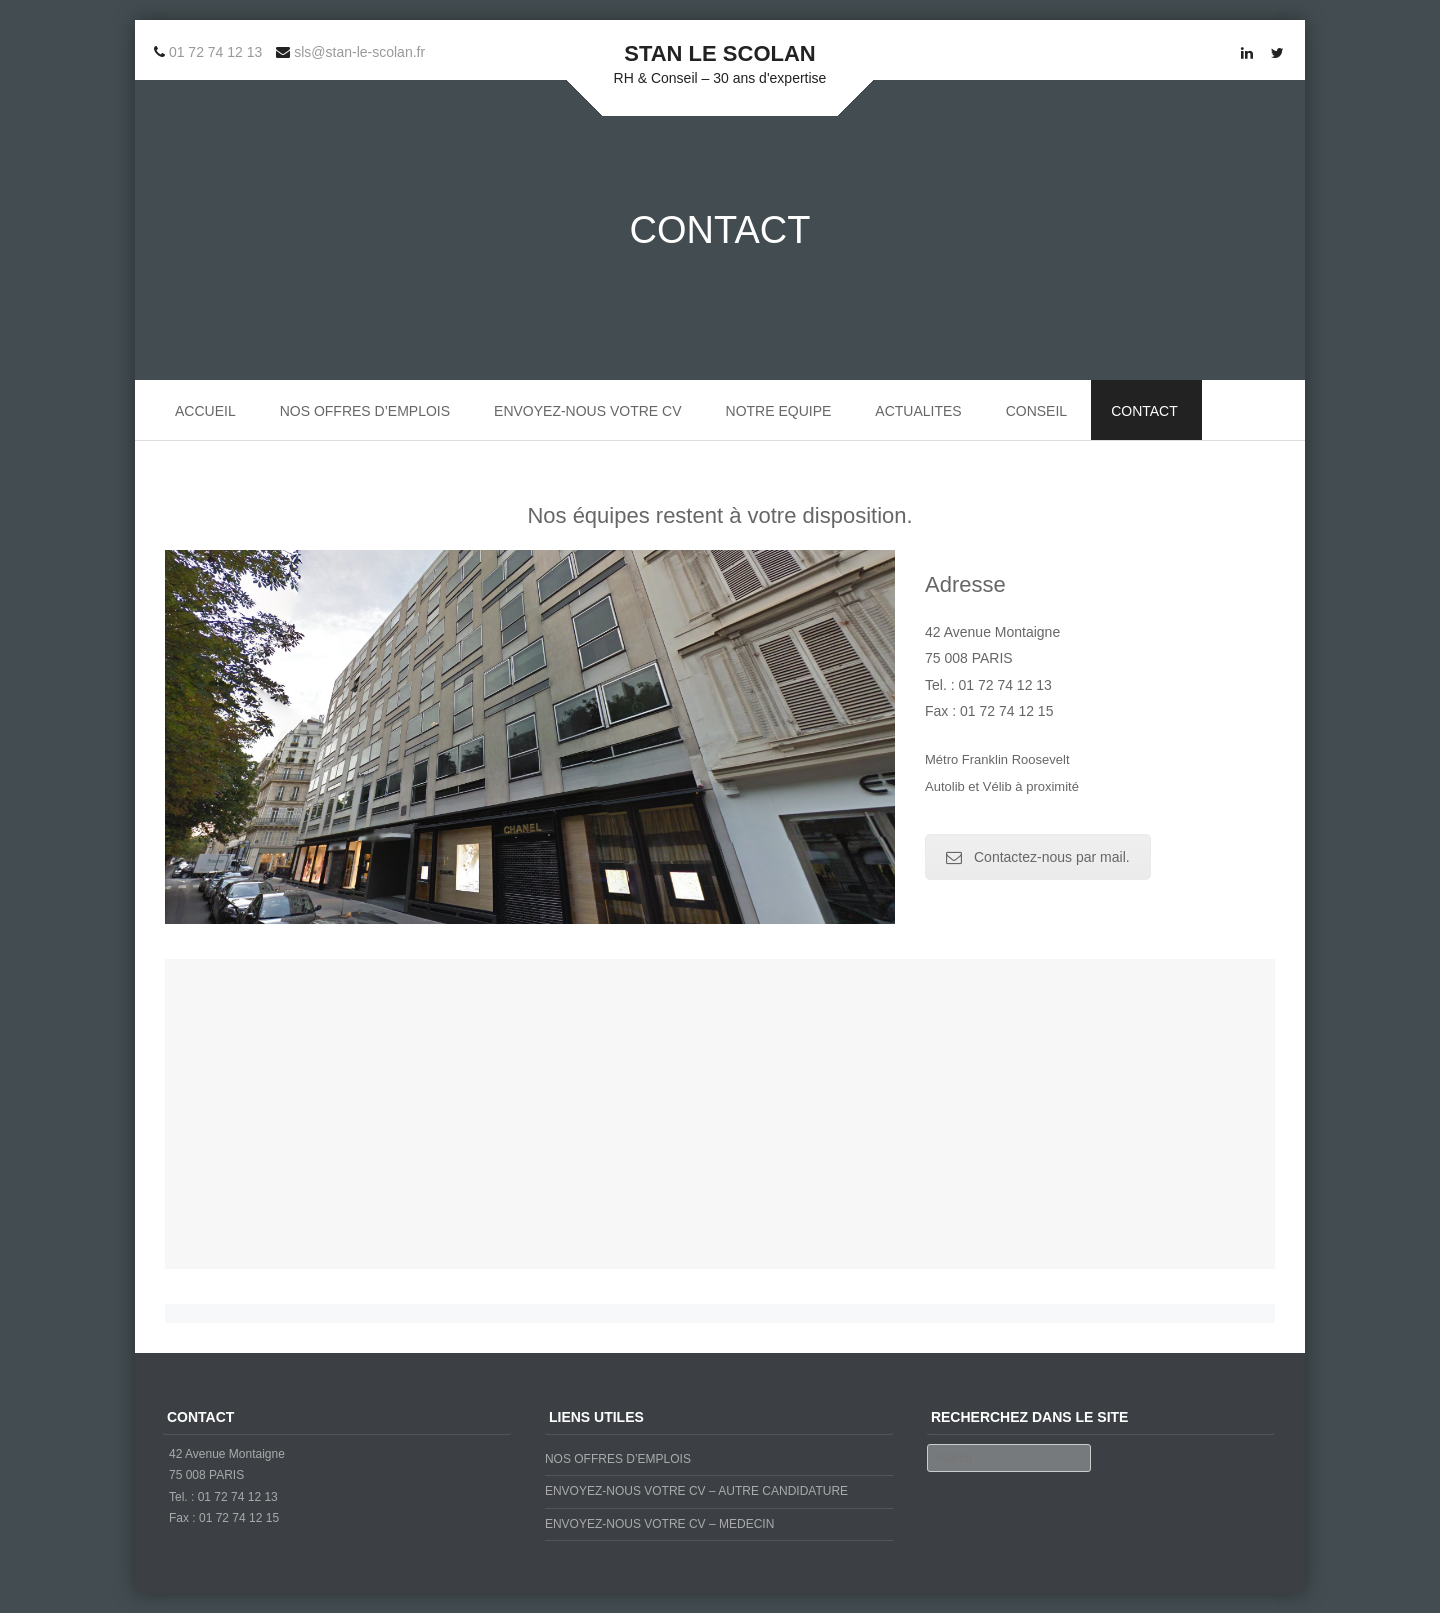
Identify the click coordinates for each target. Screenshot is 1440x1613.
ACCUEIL (205, 411)
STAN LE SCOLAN (719, 53)
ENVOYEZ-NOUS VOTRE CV (587, 411)
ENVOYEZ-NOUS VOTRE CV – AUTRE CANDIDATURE (696, 1491)
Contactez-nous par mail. (1038, 857)
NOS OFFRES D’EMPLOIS (365, 411)
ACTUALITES (918, 411)
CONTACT (1144, 411)
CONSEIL (1036, 411)
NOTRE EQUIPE (779, 411)
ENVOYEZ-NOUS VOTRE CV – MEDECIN (659, 1524)
